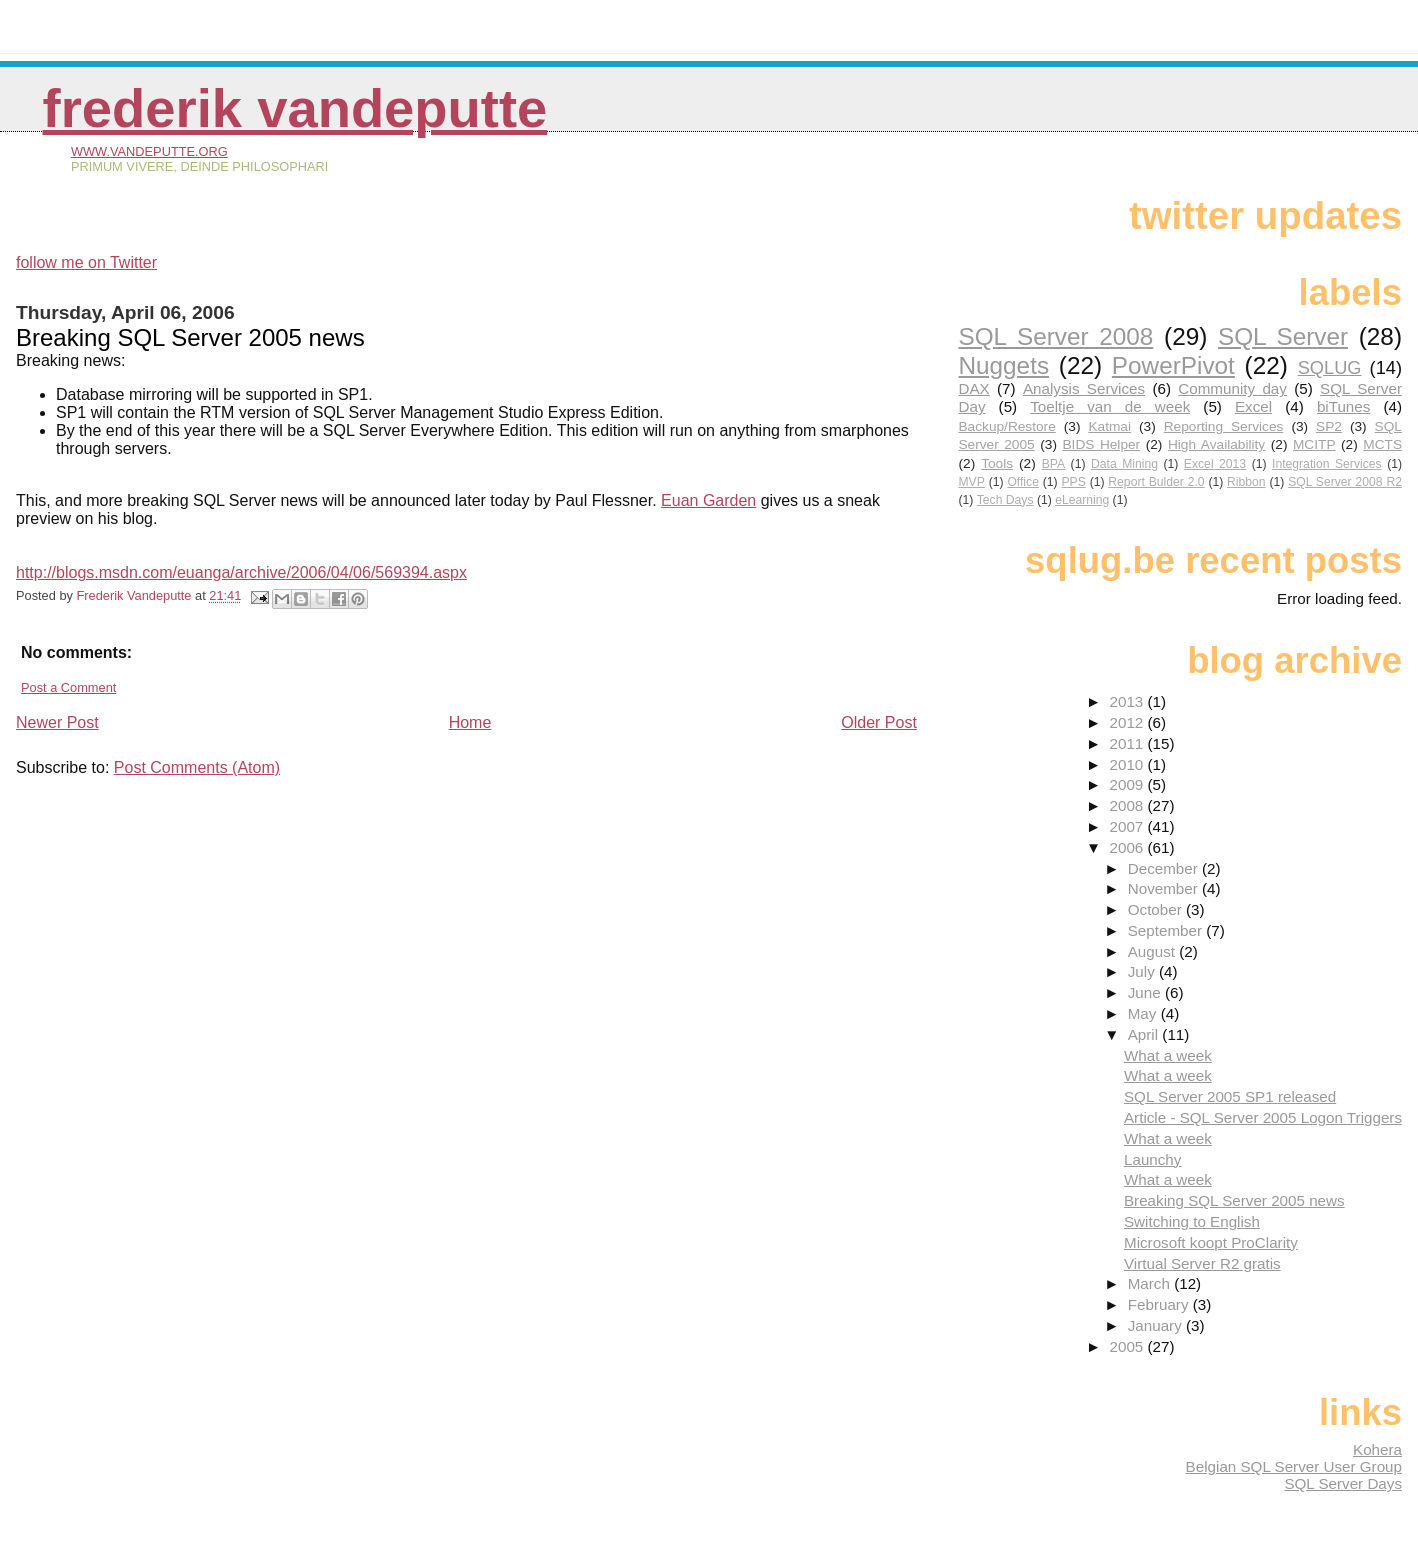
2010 (1128, 764)
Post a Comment (68, 687)
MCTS (1382, 444)
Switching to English (1192, 1221)
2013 (1128, 701)
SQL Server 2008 (1055, 336)
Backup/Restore (1006, 426)
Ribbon (1246, 482)
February (1160, 1304)
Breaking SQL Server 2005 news (1234, 1200)
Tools (997, 463)
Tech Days (1005, 500)
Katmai (1109, 426)
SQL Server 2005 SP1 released (1230, 1096)
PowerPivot (1173, 365)
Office (1023, 482)
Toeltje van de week (1110, 406)
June (1146, 992)
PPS (1073, 482)
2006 (1128, 847)
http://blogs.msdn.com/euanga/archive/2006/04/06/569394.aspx (241, 572)
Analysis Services (1084, 388)
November (1165, 888)
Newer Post (57, 722)
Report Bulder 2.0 (1156, 482)
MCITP (1314, 444)
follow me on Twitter (86, 262)
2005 (1128, 1346)
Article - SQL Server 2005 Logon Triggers (1263, 1117)
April (1145, 1034)
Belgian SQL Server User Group (1294, 1466)
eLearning (1082, 500)
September (1167, 930)
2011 (1128, 743)
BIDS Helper (1101, 444)
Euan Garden (708, 500)
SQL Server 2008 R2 (1345, 482)
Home (470, 722)
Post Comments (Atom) (197, 767)
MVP (971, 482)
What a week (1168, 1055)
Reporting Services (1224, 426)
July (1143, 971)
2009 (1128, 784)
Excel (1253, 406)
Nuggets (1003, 365)
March (1151, 1283)
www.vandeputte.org (149, 151)
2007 (1128, 826)
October (1157, 909)
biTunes (1343, 406)
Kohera (1377, 1449)
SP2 (1329, 426)
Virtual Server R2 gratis (1202, 1263)
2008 (1128, 805)
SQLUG (1330, 367)
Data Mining (1124, 464)
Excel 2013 (1215, 464)
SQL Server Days (1343, 1483)
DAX (973, 388)
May (1144, 1013)
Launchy (1152, 1159)
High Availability (1216, 444)
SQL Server (1283, 336)
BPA (1053, 464)
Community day (1232, 388)
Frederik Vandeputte (295, 108)
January (1157, 1325)
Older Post (879, 722)
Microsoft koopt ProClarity (1211, 1242)
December (1165, 868)
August (1154, 951)
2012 (1128, 722)
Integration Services (1327, 464)
